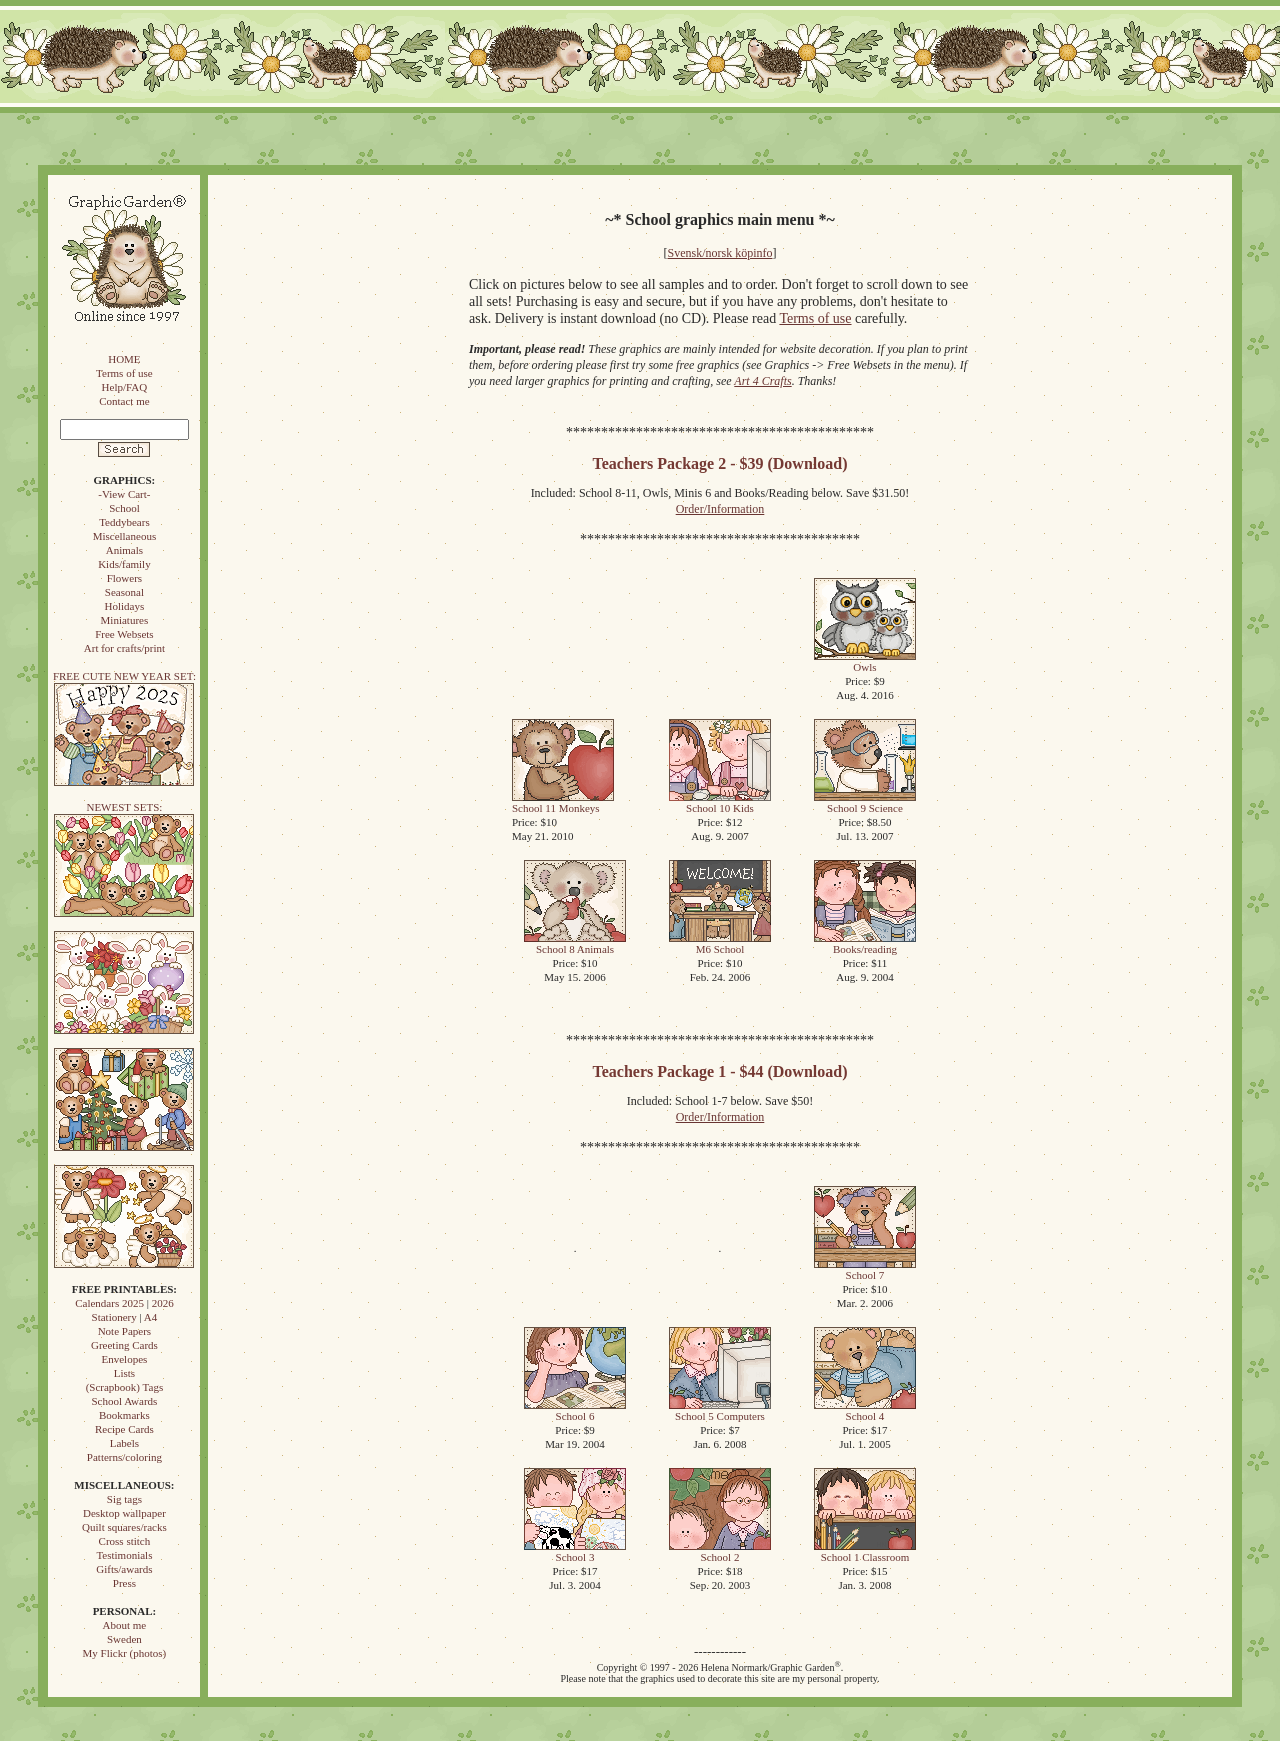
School (124, 508)
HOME (124, 359)
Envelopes (124, 1359)
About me (125, 1625)
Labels (124, 1443)
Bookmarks (124, 1415)
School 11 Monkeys (563, 802)
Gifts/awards (124, 1569)
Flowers (124, 578)
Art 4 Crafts (762, 381)
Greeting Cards (124, 1345)
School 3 (575, 1551)
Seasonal (124, 592)
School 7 (865, 1269)
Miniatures (125, 620)
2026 (163, 1303)
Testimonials (124, 1555)
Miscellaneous (125, 536)
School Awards (124, 1401)
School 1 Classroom (865, 1551)
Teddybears (124, 522)
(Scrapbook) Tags (125, 1387)
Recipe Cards (124, 1429)
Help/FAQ (125, 387)
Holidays (125, 606)
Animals (124, 550)
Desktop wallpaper (124, 1513)
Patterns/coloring (124, 1457)
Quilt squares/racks (124, 1527)
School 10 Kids (720, 802)
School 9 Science (865, 802)
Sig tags (124, 1499)
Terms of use (124, 373)
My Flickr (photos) (125, 1653)
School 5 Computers (720, 1410)
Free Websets (124, 634)
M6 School (720, 943)
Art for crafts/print (124, 648)
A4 (150, 1317)
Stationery (114, 1317)
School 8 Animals (575, 943)
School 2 (720, 1551)
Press (124, 1583)
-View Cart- (124, 494)
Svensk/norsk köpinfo (720, 253)
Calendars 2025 (109, 1303)
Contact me (124, 401)
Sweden (124, 1639)
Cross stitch (125, 1541)
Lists (124, 1373)
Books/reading (865, 943)
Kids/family (124, 564)
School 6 (575, 1410)
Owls (865, 661)
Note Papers (124, 1331)
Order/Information (720, 509)
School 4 (865, 1410)
